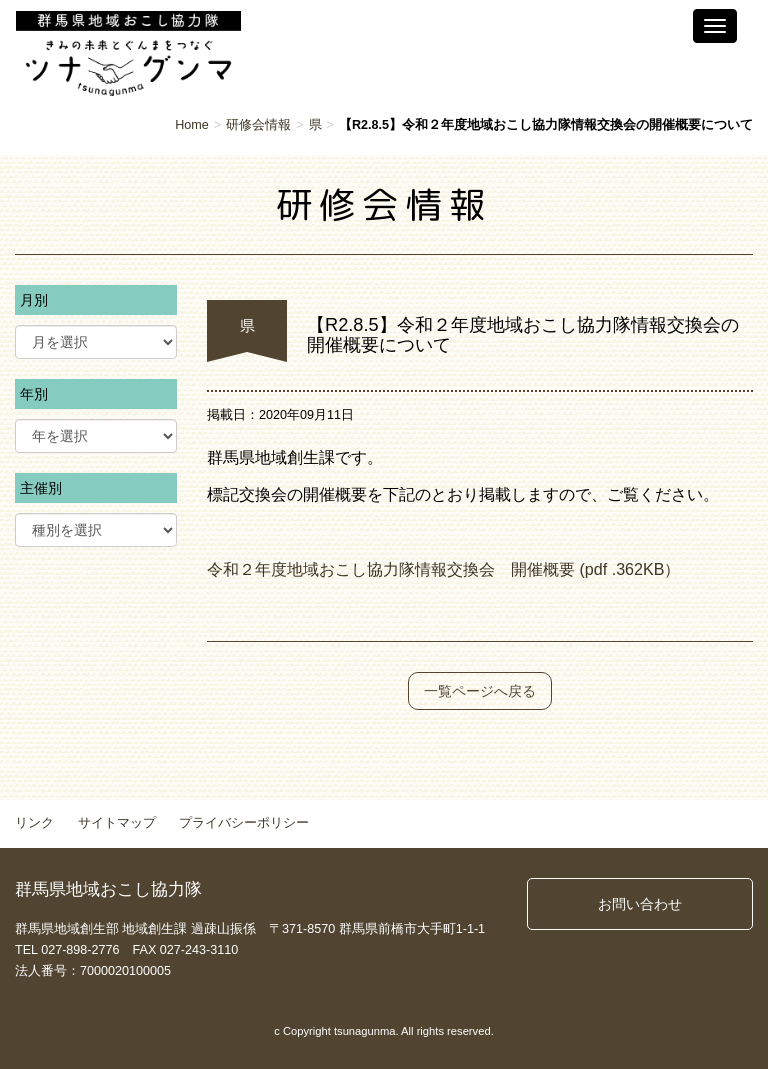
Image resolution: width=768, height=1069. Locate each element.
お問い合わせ (640, 904)
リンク (34, 823)
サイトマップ (117, 823)
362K (635, 569)
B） (667, 569)
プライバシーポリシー (244, 823)
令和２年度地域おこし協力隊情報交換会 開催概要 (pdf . (411, 569)
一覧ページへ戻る (480, 691)
